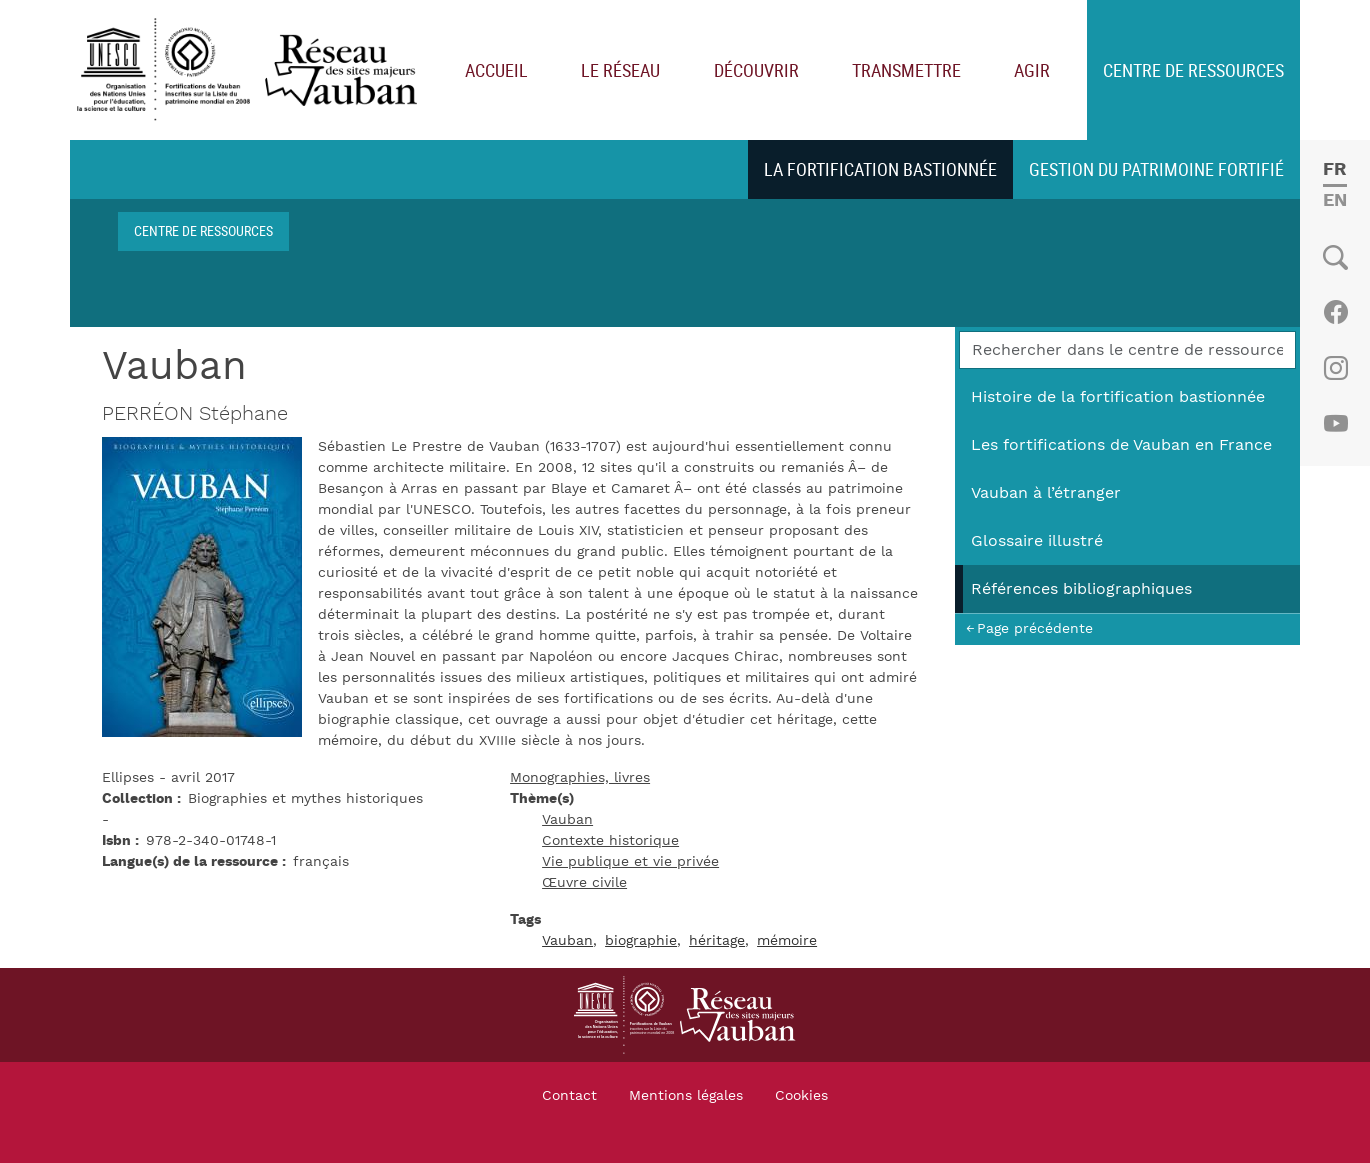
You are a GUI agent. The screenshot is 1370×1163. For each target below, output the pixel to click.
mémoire (787, 941)
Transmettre (906, 70)
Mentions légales (686, 1096)
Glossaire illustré (1037, 541)
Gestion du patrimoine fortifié (1156, 169)
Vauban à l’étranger (1046, 493)
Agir (1032, 70)
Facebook (1335, 312)
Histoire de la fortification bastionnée (1118, 397)
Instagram (1335, 368)
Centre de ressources (1193, 70)
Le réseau (620, 70)
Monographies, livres (580, 778)
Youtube (1335, 424)
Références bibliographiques (1081, 589)
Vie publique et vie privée (630, 862)
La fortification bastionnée (880, 169)
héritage (717, 941)
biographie (641, 941)
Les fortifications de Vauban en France (1121, 445)
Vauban (567, 820)
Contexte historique (610, 841)
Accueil (496, 70)
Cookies (801, 1096)
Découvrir (756, 70)
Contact (569, 1096)
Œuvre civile (584, 883)
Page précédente (1035, 628)
